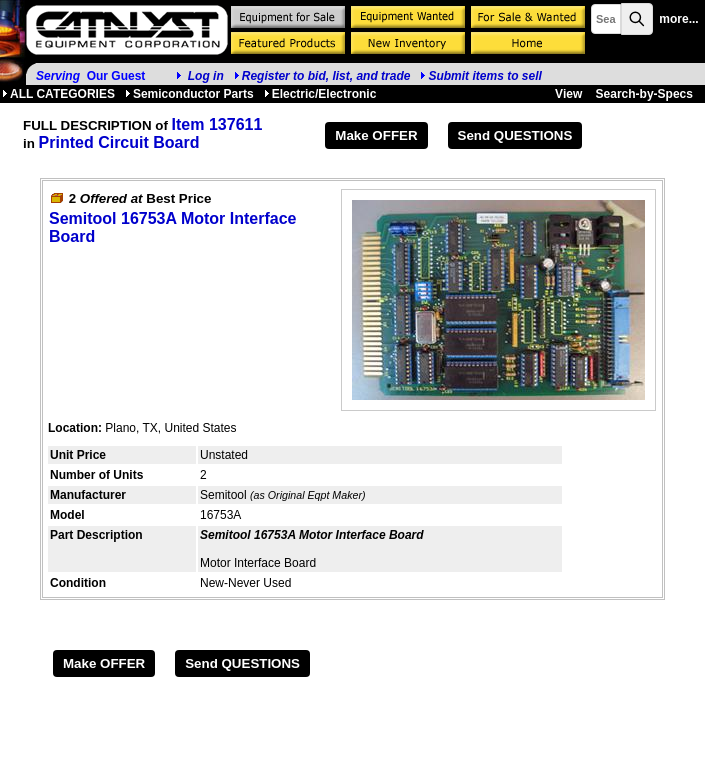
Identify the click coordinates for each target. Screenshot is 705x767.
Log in (206, 76)
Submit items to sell (480, 76)
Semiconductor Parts (189, 94)
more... (678, 19)
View (568, 94)
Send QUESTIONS (515, 135)
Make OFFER (376, 135)
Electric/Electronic (320, 94)
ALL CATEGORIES (58, 94)
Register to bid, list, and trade (326, 76)
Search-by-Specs (644, 94)
